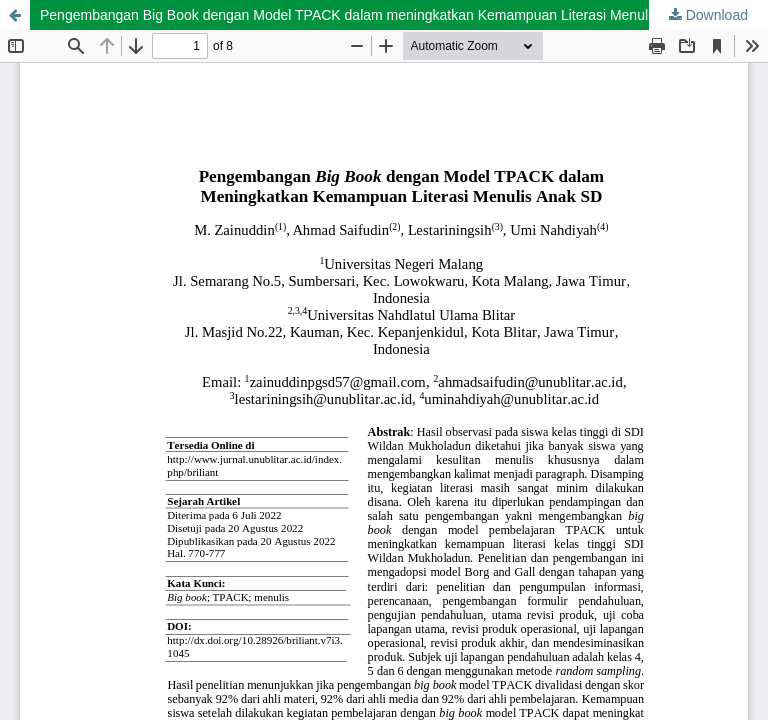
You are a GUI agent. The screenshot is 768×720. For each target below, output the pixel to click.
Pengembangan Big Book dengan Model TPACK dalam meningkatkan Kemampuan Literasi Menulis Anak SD (378, 15)
